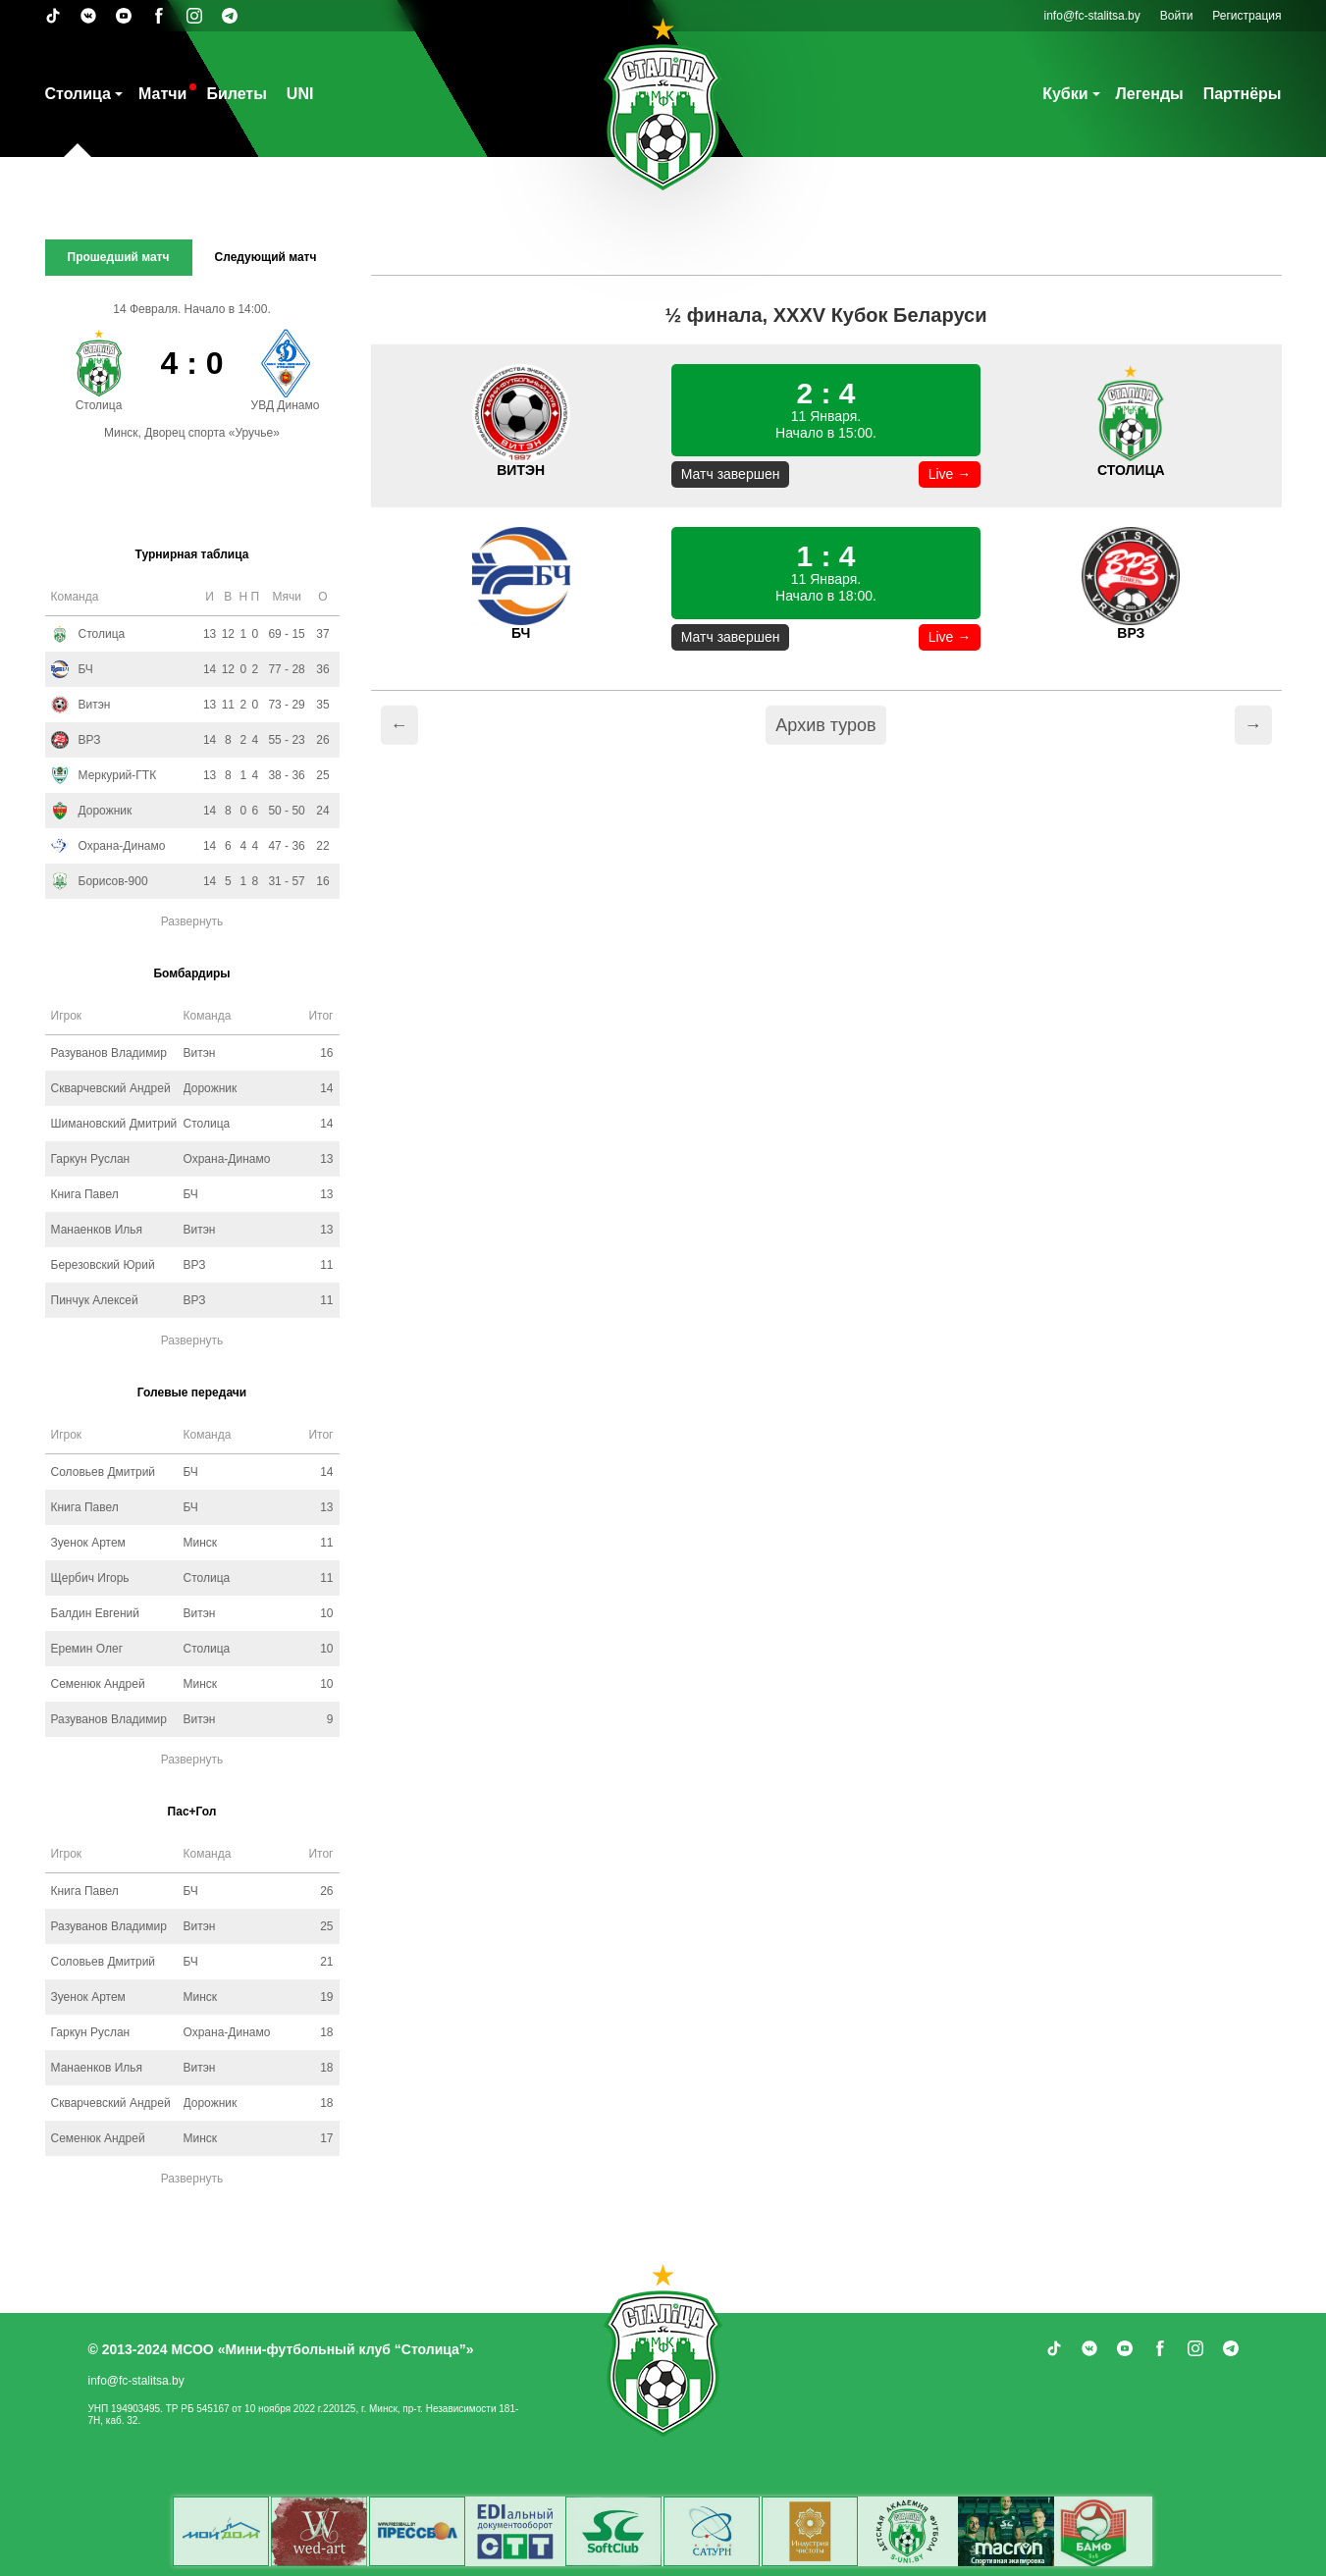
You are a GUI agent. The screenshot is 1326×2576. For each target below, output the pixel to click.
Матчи (162, 93)
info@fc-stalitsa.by (1092, 16)
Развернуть (192, 921)
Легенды (1150, 93)
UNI (300, 93)
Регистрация (1246, 16)
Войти (1176, 16)
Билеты (236, 93)
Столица (78, 93)
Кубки (1064, 93)
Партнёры (1242, 93)
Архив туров (825, 725)
